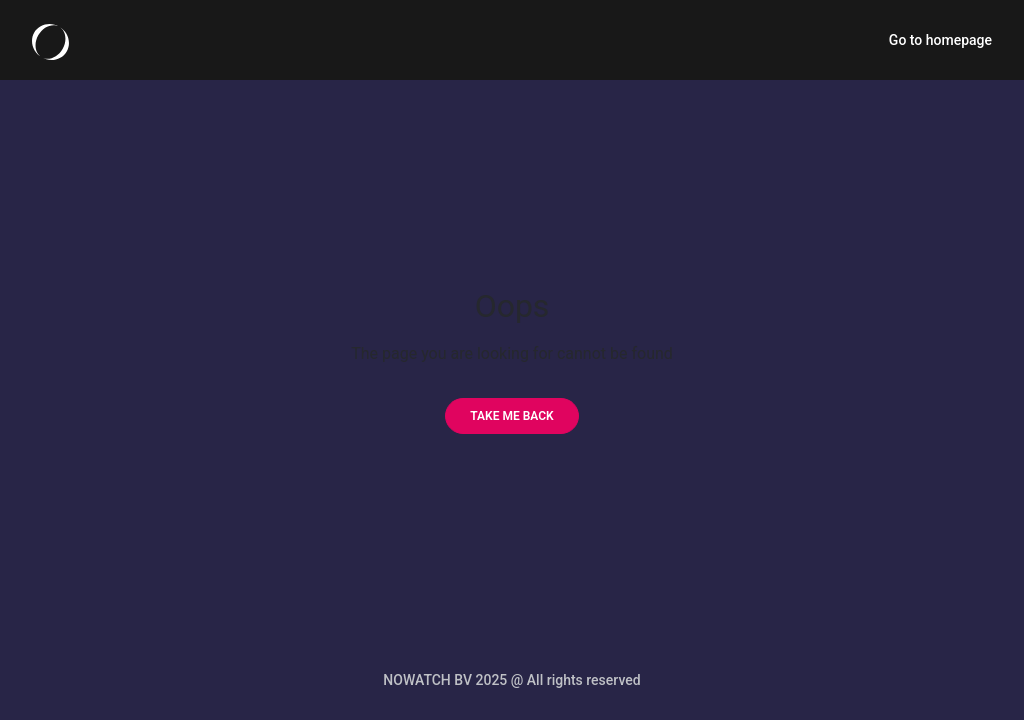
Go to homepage (940, 40)
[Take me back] (511, 416)
